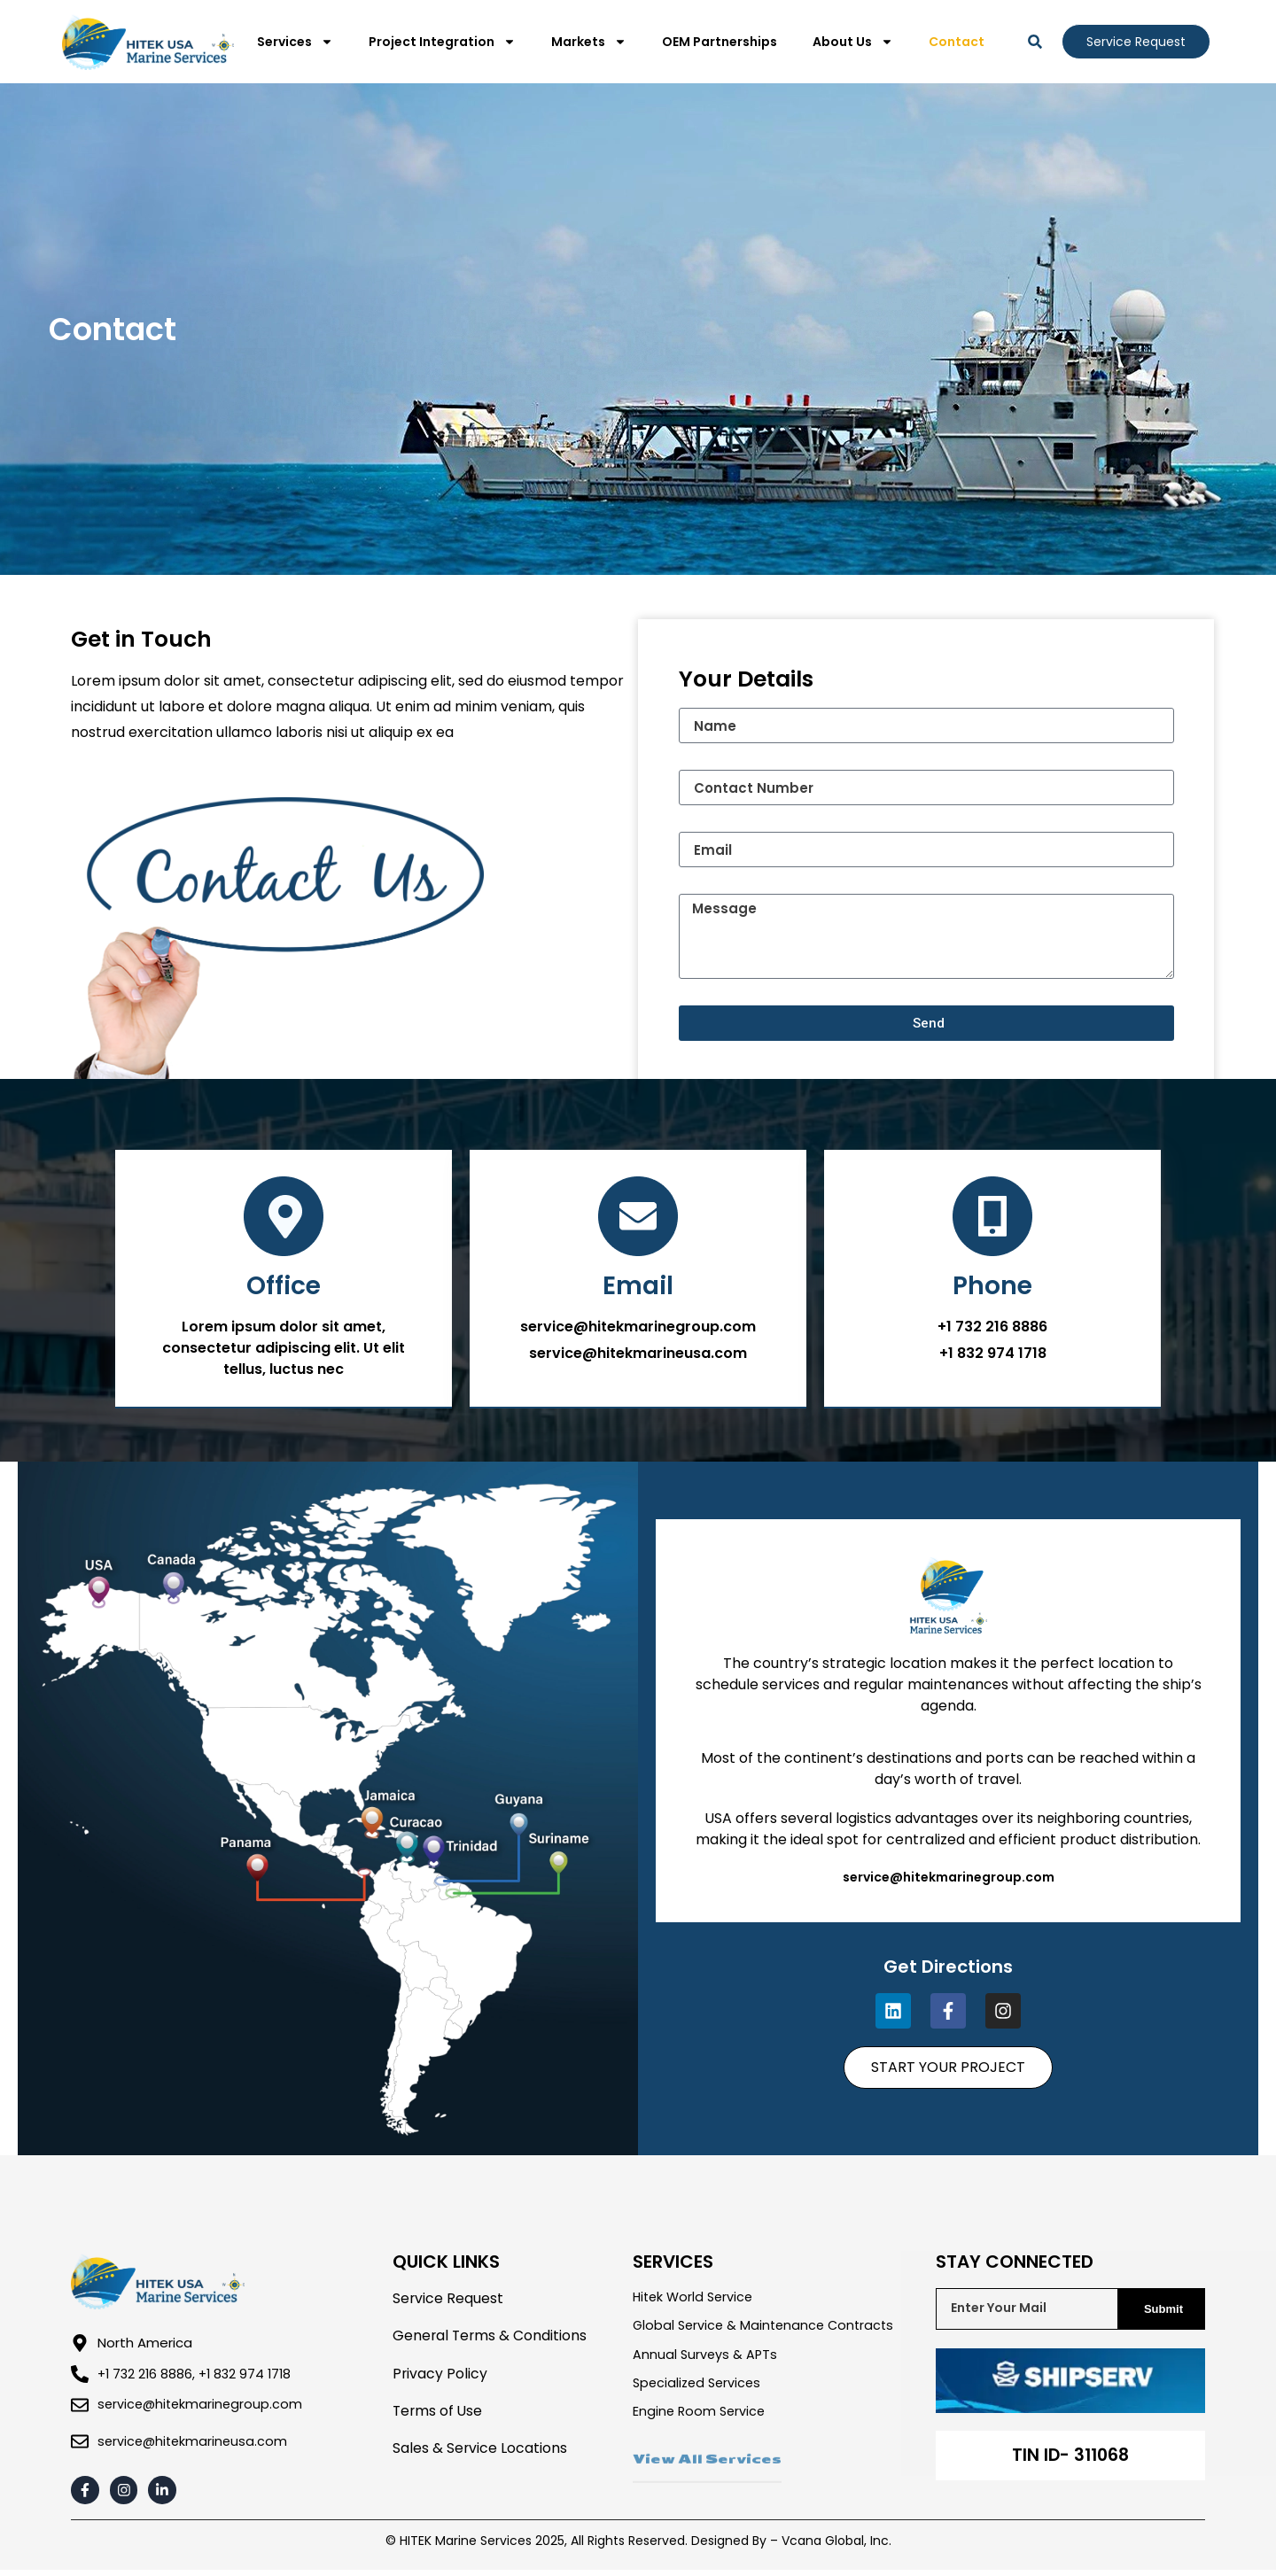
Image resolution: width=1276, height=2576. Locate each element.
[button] (1035, 41)
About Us (853, 42)
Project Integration (442, 42)
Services (295, 42)
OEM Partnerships (719, 41)
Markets (588, 42)
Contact (956, 41)
